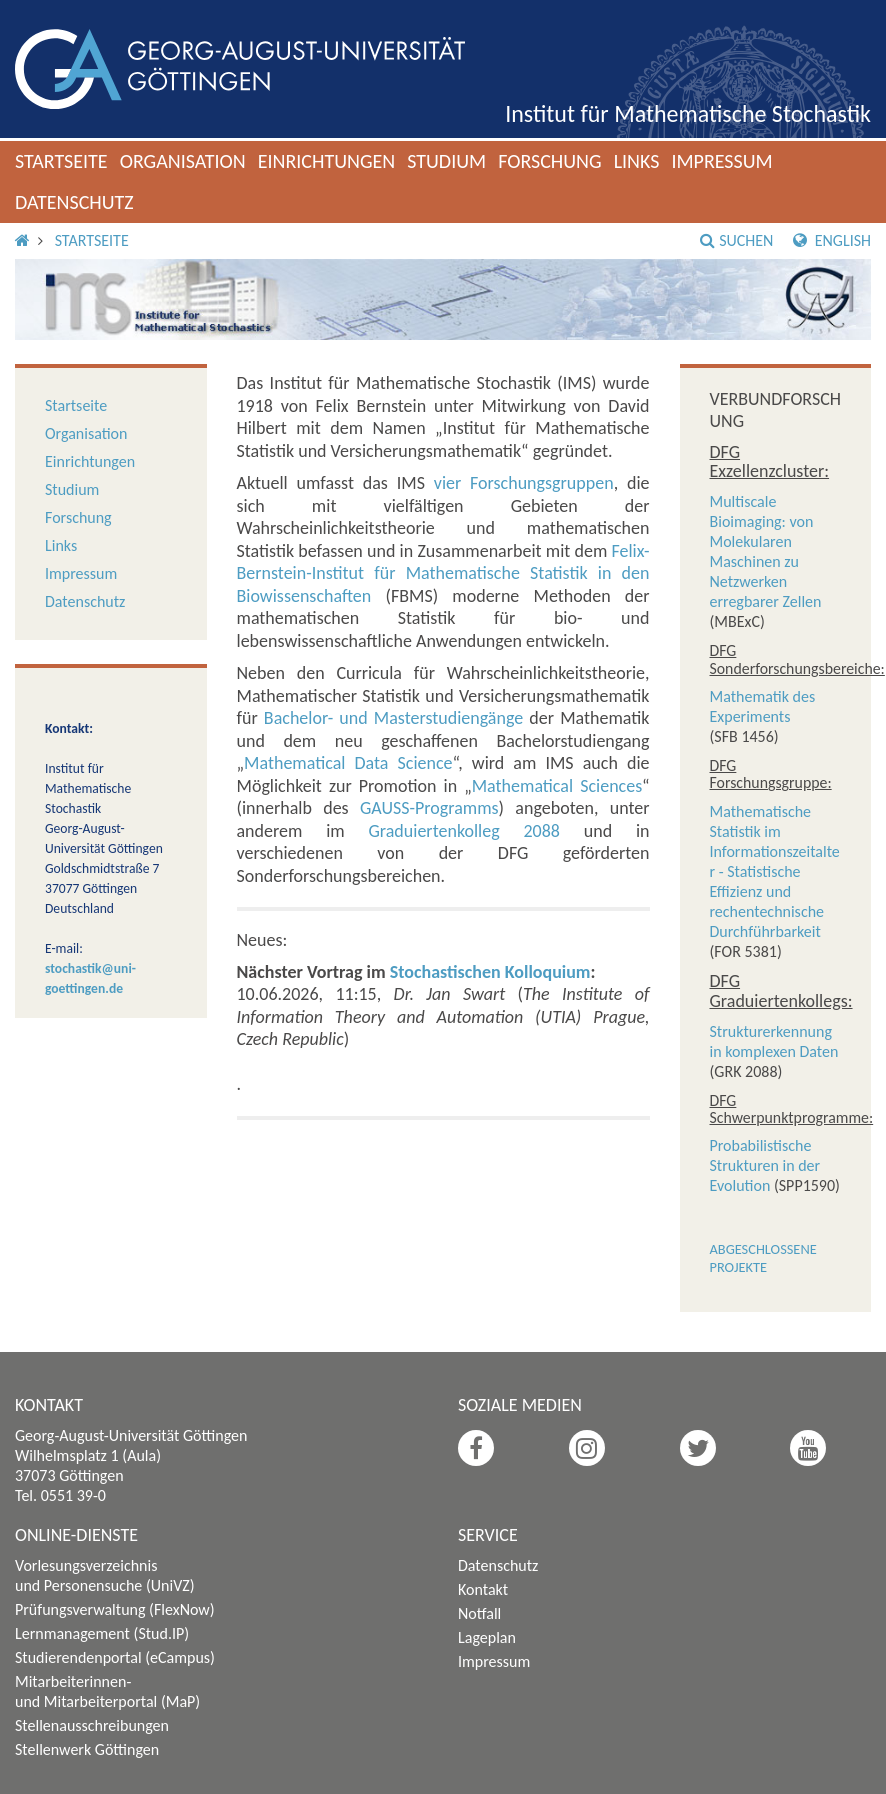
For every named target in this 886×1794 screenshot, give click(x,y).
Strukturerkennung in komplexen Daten (774, 1041)
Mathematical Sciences (557, 786)
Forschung (550, 161)
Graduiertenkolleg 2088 (463, 831)
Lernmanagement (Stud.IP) (102, 1633)
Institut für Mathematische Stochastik (688, 113)
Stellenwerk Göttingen (87, 1749)
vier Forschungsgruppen (524, 483)
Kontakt (483, 1589)
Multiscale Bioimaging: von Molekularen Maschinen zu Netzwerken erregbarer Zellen (766, 551)
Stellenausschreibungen (92, 1725)
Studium (446, 161)
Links (637, 161)
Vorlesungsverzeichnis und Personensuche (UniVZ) (105, 1575)
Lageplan (487, 1637)
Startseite (61, 161)
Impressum (721, 161)
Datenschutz (74, 202)
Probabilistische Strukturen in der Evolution (765, 1165)
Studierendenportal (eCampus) (115, 1657)
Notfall (479, 1613)
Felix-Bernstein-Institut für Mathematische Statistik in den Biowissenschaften (443, 573)
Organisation (183, 161)
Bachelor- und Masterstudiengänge (393, 718)
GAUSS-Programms (429, 808)
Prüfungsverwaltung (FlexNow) (115, 1609)
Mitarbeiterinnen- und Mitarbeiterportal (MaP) (107, 1691)
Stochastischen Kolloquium (490, 972)
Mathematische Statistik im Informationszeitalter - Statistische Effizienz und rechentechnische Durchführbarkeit (775, 871)
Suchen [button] (736, 240)
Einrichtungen (327, 161)
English (832, 240)
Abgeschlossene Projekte (763, 1258)
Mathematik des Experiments (763, 706)
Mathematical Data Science (348, 763)
